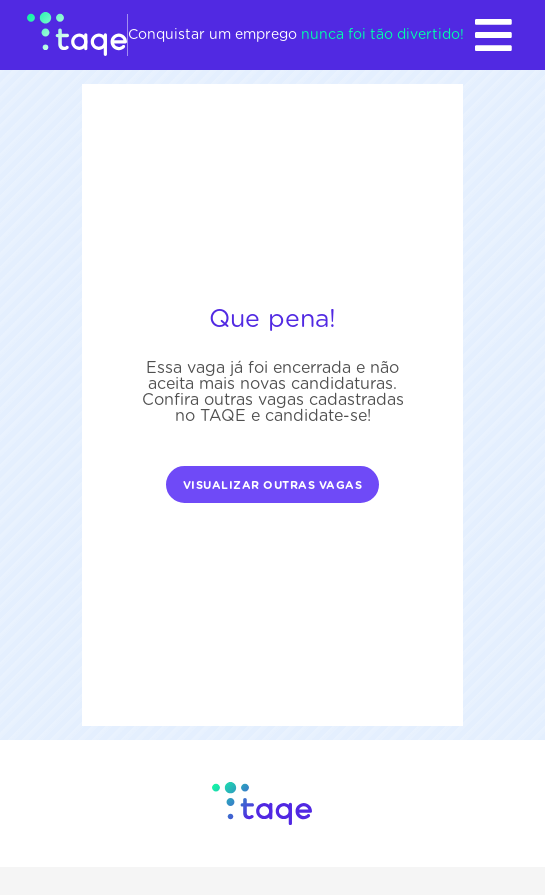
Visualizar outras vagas (273, 485)
